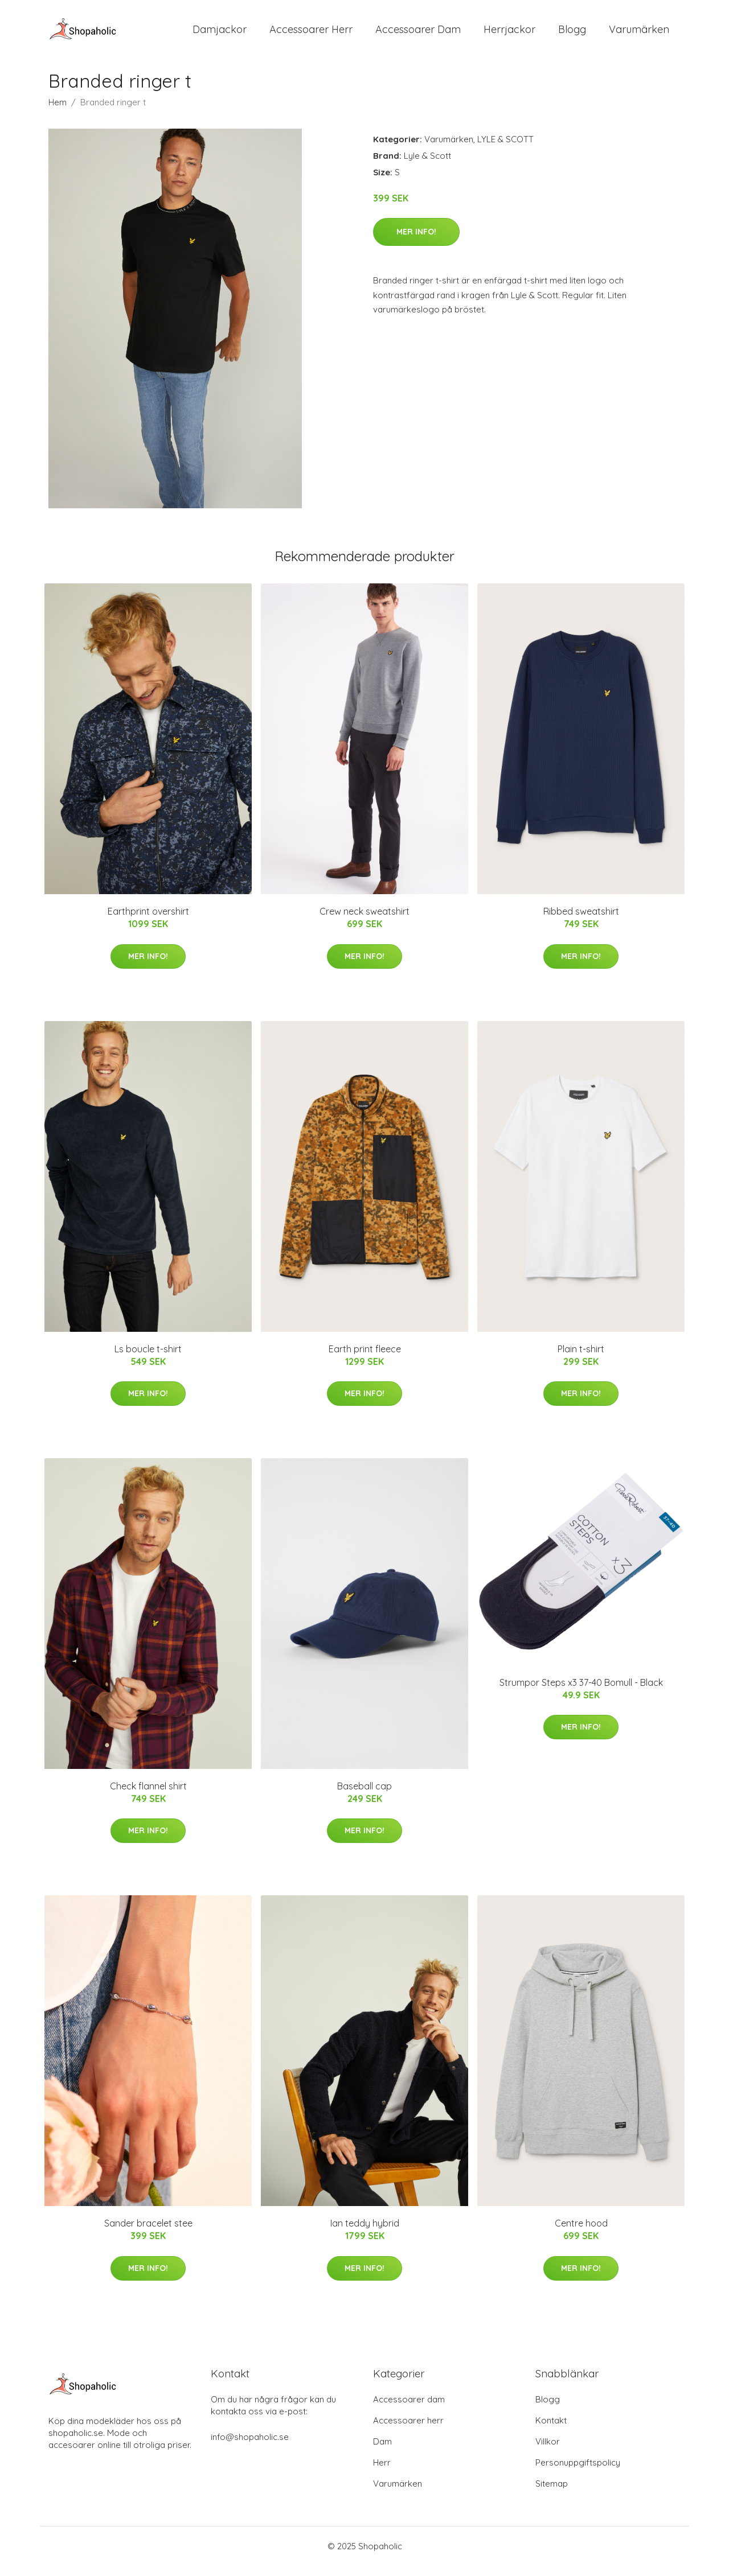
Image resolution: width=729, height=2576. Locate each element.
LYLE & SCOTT (505, 148)
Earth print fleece (365, 1358)
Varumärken (639, 33)
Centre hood (581, 2233)
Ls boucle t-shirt (148, 1358)
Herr (382, 2472)
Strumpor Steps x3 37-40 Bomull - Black (581, 1692)
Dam (382, 2451)
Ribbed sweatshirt (581, 921)
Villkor (547, 2451)
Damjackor (220, 33)
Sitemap (551, 2493)
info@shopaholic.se (250, 2447)
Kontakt (551, 2430)
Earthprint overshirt (148, 921)
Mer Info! (416, 241)
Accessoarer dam (409, 2409)
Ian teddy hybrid (364, 2233)
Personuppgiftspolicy (577, 2472)
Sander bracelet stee (148, 2233)
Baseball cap (364, 1795)
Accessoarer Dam (418, 33)
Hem (57, 111)
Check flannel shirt (148, 1795)
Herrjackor (509, 33)
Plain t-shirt (581, 1358)
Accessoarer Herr (311, 33)
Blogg (572, 33)
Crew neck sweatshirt (364, 921)
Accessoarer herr (408, 2430)
